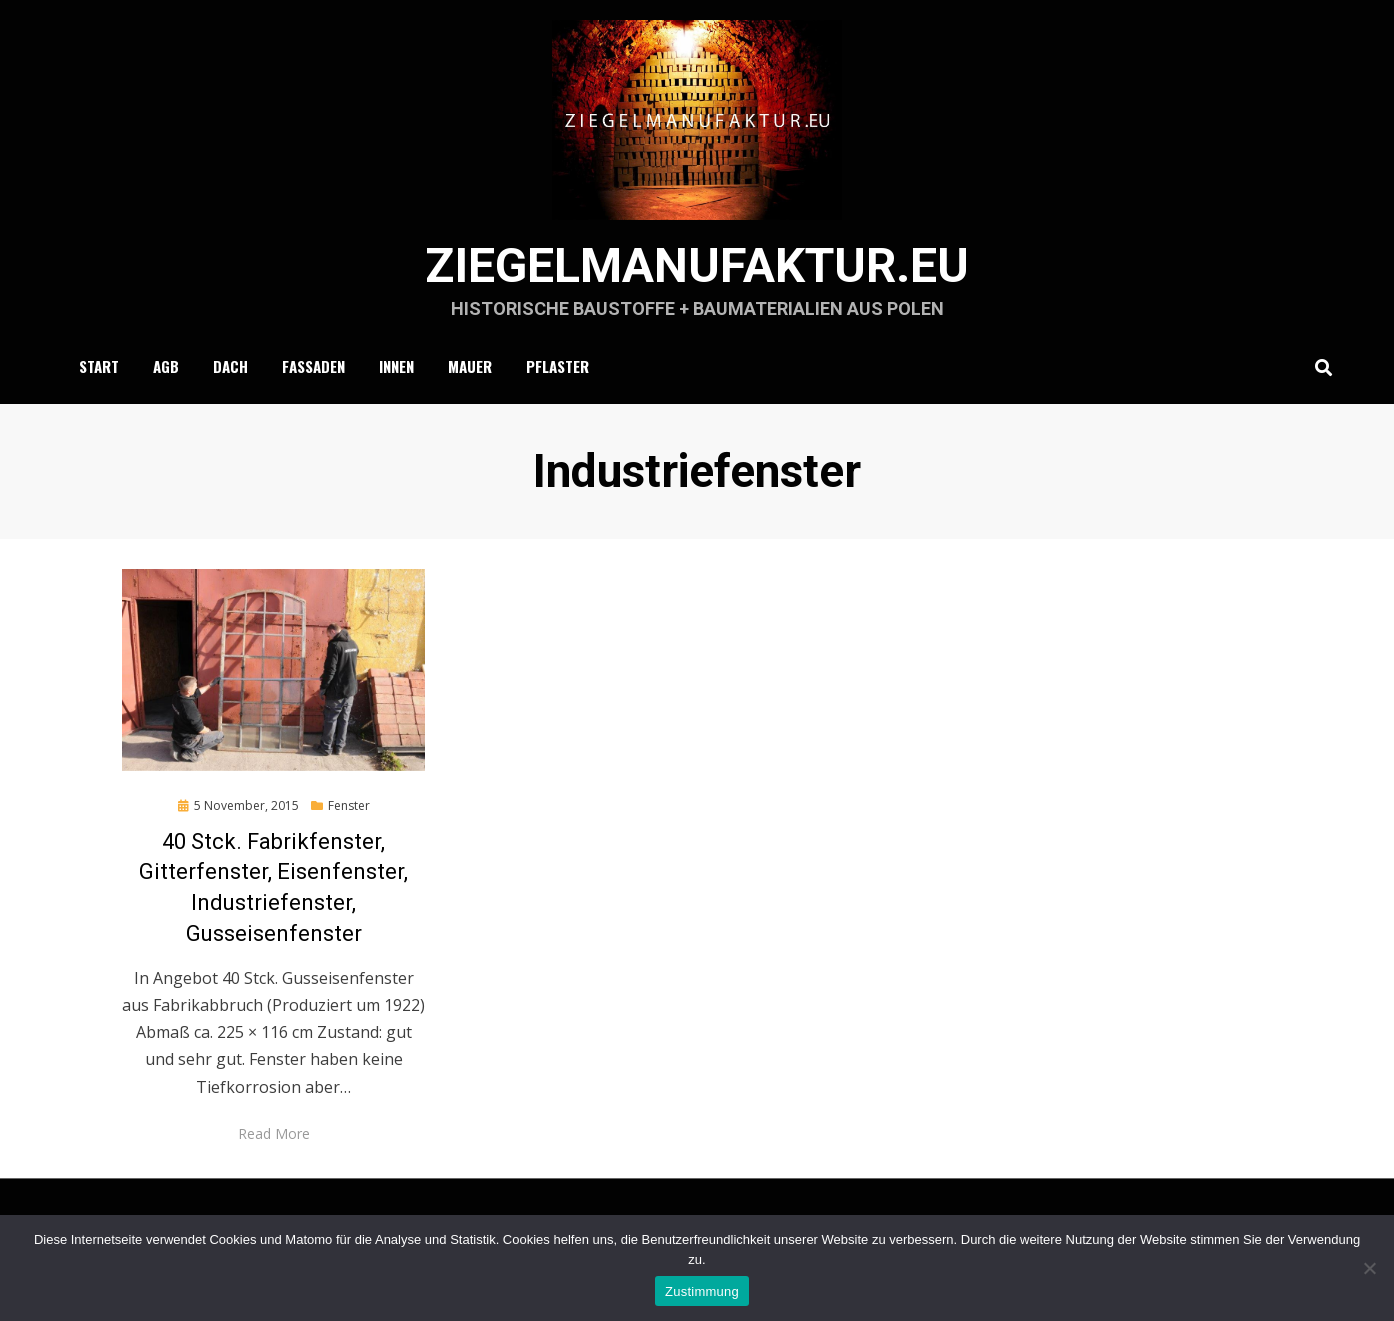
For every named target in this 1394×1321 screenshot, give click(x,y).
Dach (230, 366)
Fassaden (313, 366)
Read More (274, 1133)
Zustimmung (702, 1291)
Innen (396, 366)
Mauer (470, 366)
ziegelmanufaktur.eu (697, 265)
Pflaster (557, 366)
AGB (166, 366)
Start (99, 366)
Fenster (349, 805)
